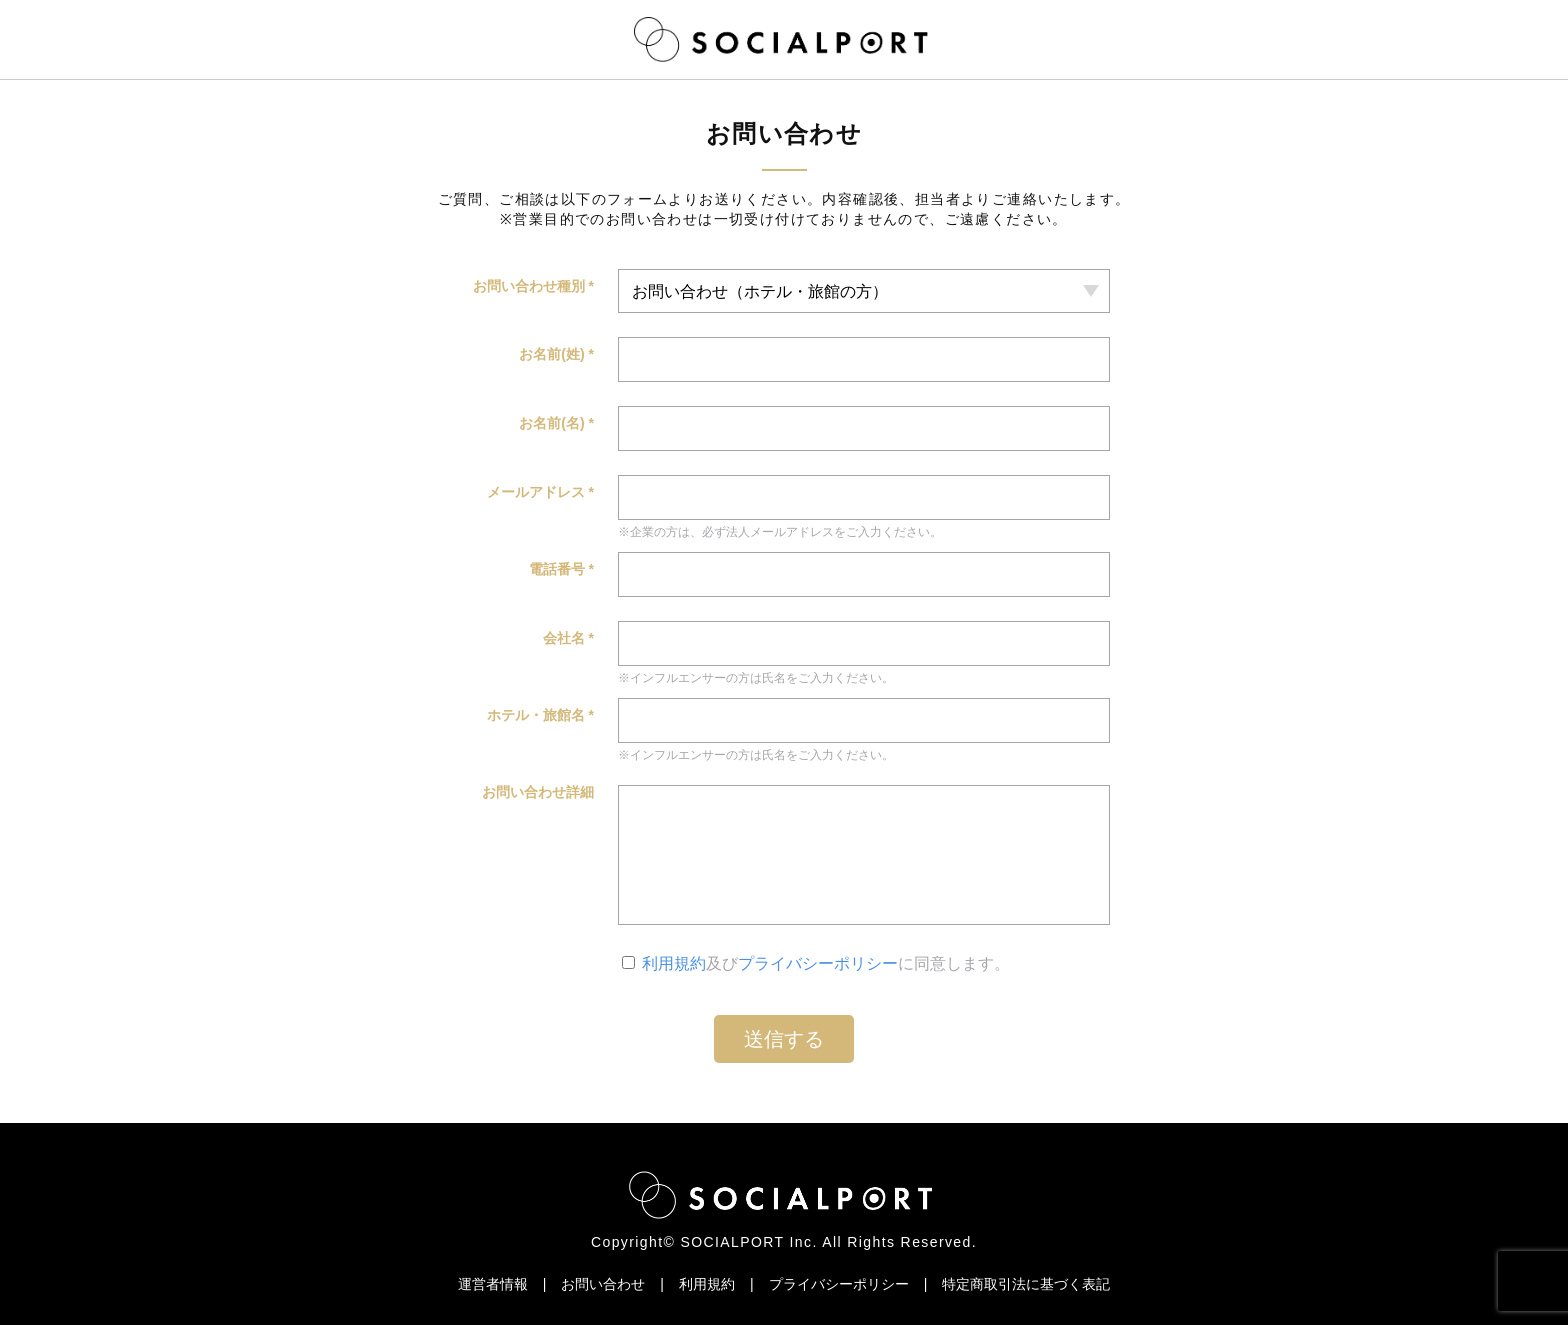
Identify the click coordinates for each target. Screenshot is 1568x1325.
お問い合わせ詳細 (538, 792)
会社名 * (568, 638)
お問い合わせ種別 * (533, 286)
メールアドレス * (540, 492)
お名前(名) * (556, 423)
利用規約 (674, 963)
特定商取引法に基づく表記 (1026, 1284)
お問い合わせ (603, 1284)
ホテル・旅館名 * (540, 715)
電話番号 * (561, 569)
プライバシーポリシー (818, 963)
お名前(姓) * (556, 354)
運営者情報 (493, 1284)
